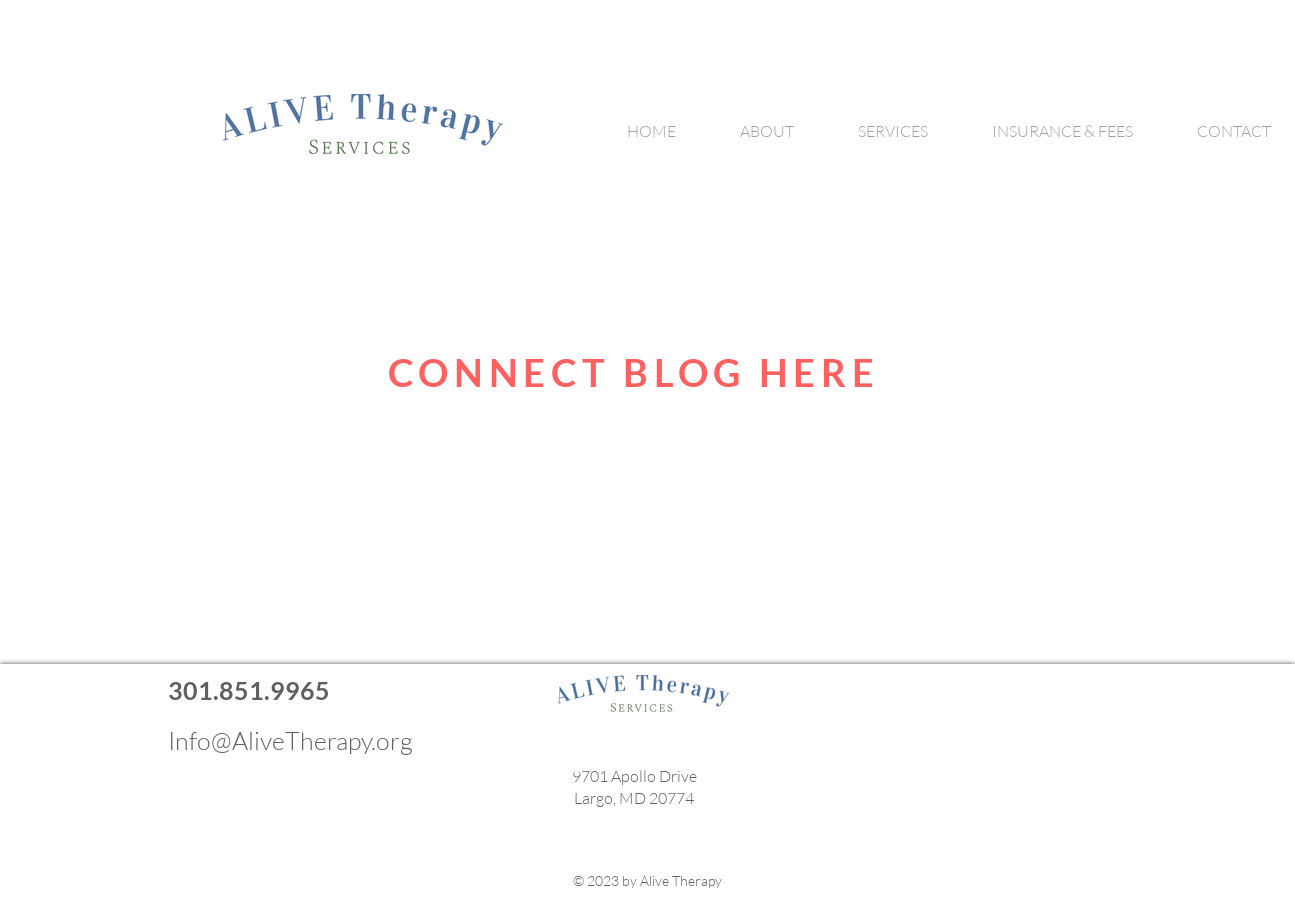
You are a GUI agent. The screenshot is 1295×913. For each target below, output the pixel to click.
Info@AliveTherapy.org (290, 740)
